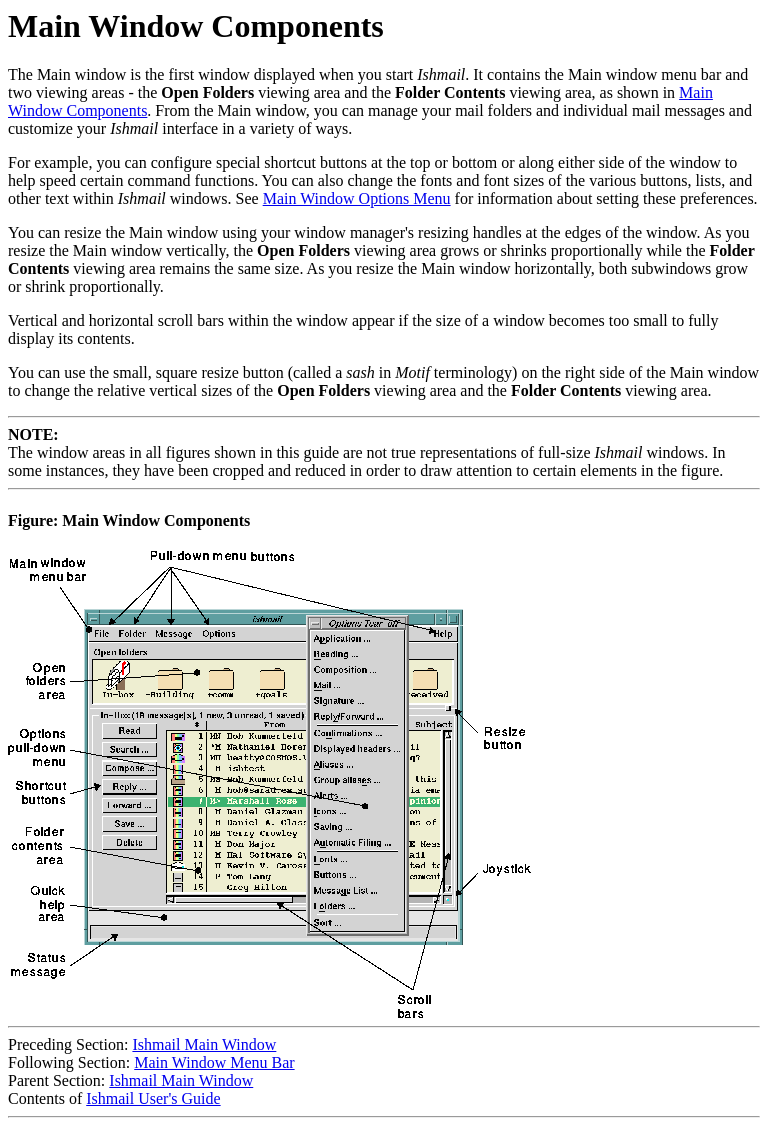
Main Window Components (196, 26)
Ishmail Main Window (204, 1044)
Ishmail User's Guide (153, 1098)
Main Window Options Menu (357, 198)
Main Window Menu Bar (214, 1062)
